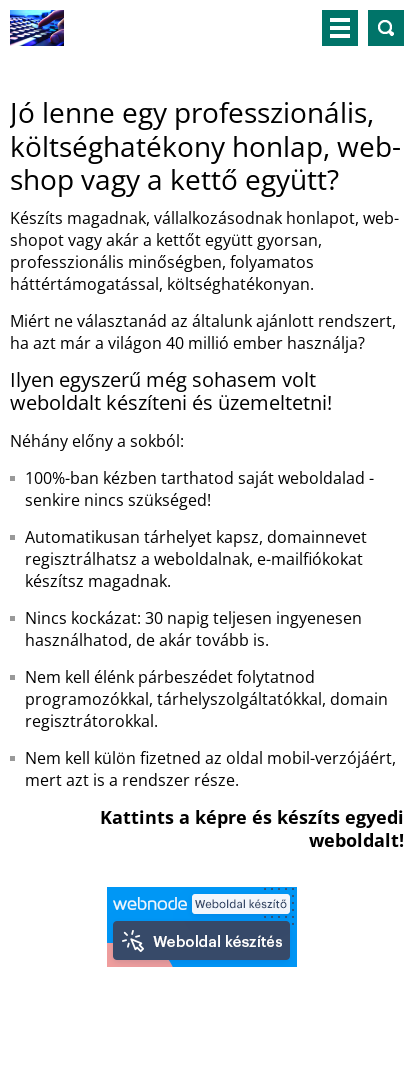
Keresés (386, 28)
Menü (340, 28)
